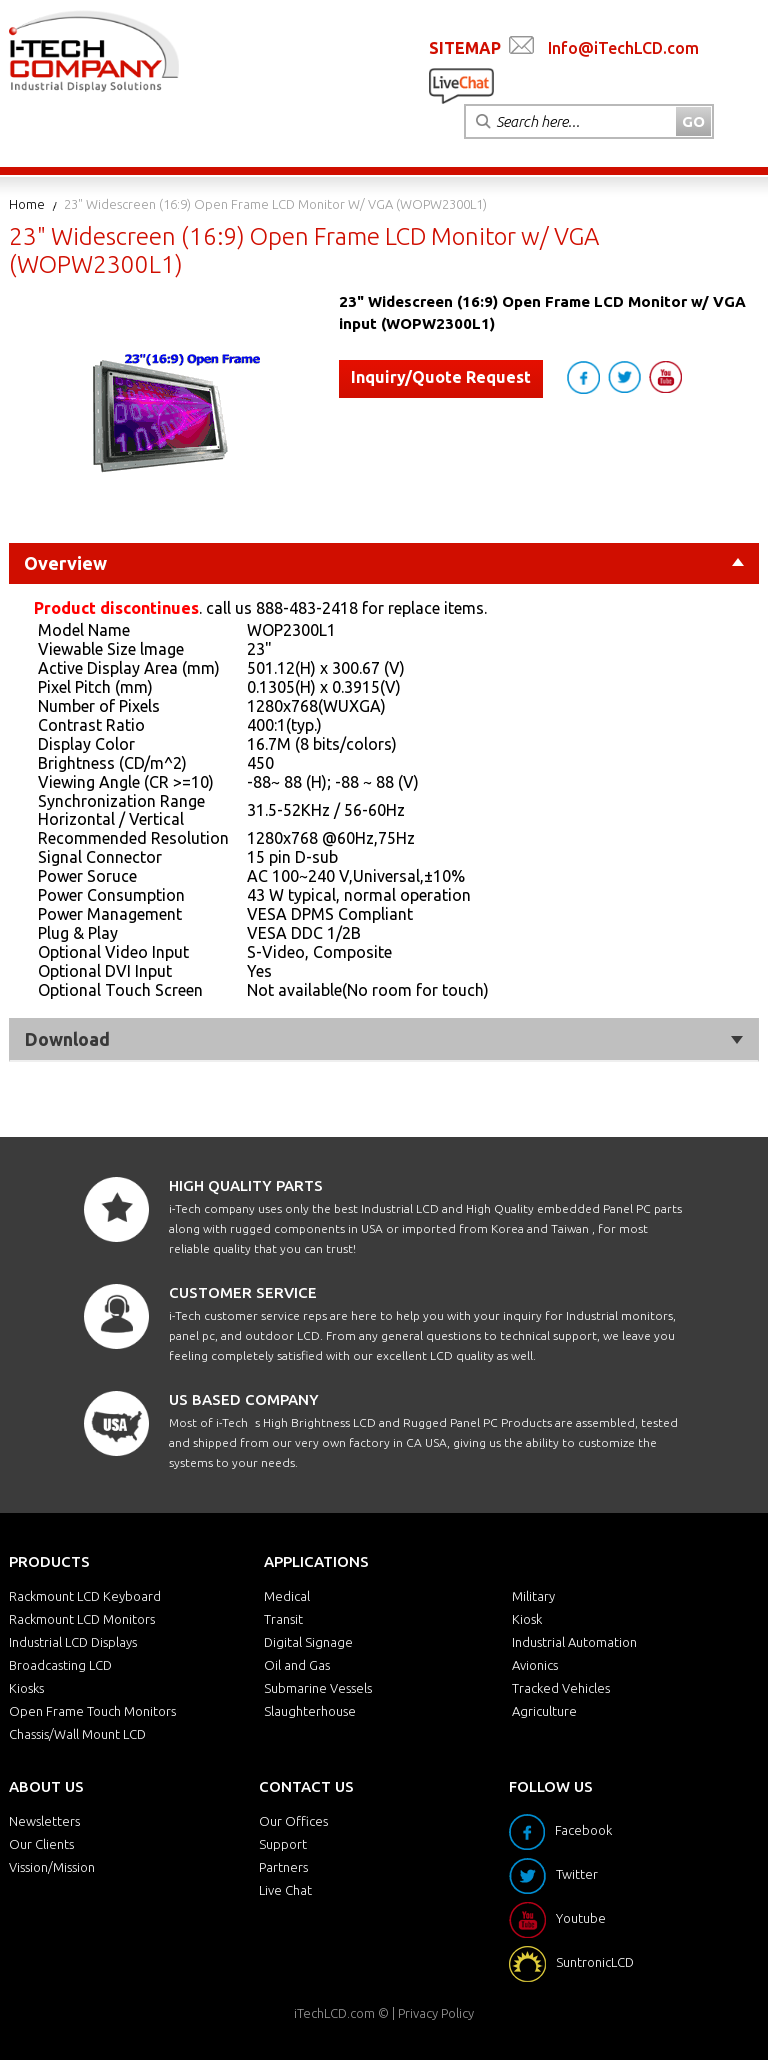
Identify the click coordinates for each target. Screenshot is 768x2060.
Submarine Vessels (318, 1688)
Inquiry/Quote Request (441, 377)
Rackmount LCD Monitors (82, 1619)
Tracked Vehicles (561, 1688)
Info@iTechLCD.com (623, 48)
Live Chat (285, 1890)
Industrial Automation (574, 1642)
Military (533, 1596)
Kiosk (527, 1619)
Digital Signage (308, 1642)
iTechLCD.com (334, 2013)
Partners (283, 1867)
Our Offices (293, 1821)
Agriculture (544, 1711)
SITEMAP (465, 48)
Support (283, 1844)
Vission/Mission (52, 1867)
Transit (283, 1619)
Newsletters (44, 1821)
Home (27, 204)
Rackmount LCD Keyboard (85, 1596)
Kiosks (26, 1688)
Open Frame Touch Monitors (92, 1711)
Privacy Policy (436, 2013)
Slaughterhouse (310, 1711)
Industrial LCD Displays (73, 1642)
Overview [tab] (384, 563)
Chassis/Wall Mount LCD (77, 1734)
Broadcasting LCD (60, 1665)
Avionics (535, 1665)
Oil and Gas (297, 1665)
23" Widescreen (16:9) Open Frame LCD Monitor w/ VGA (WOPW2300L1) (275, 204)
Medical (287, 1596)
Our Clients (41, 1844)
